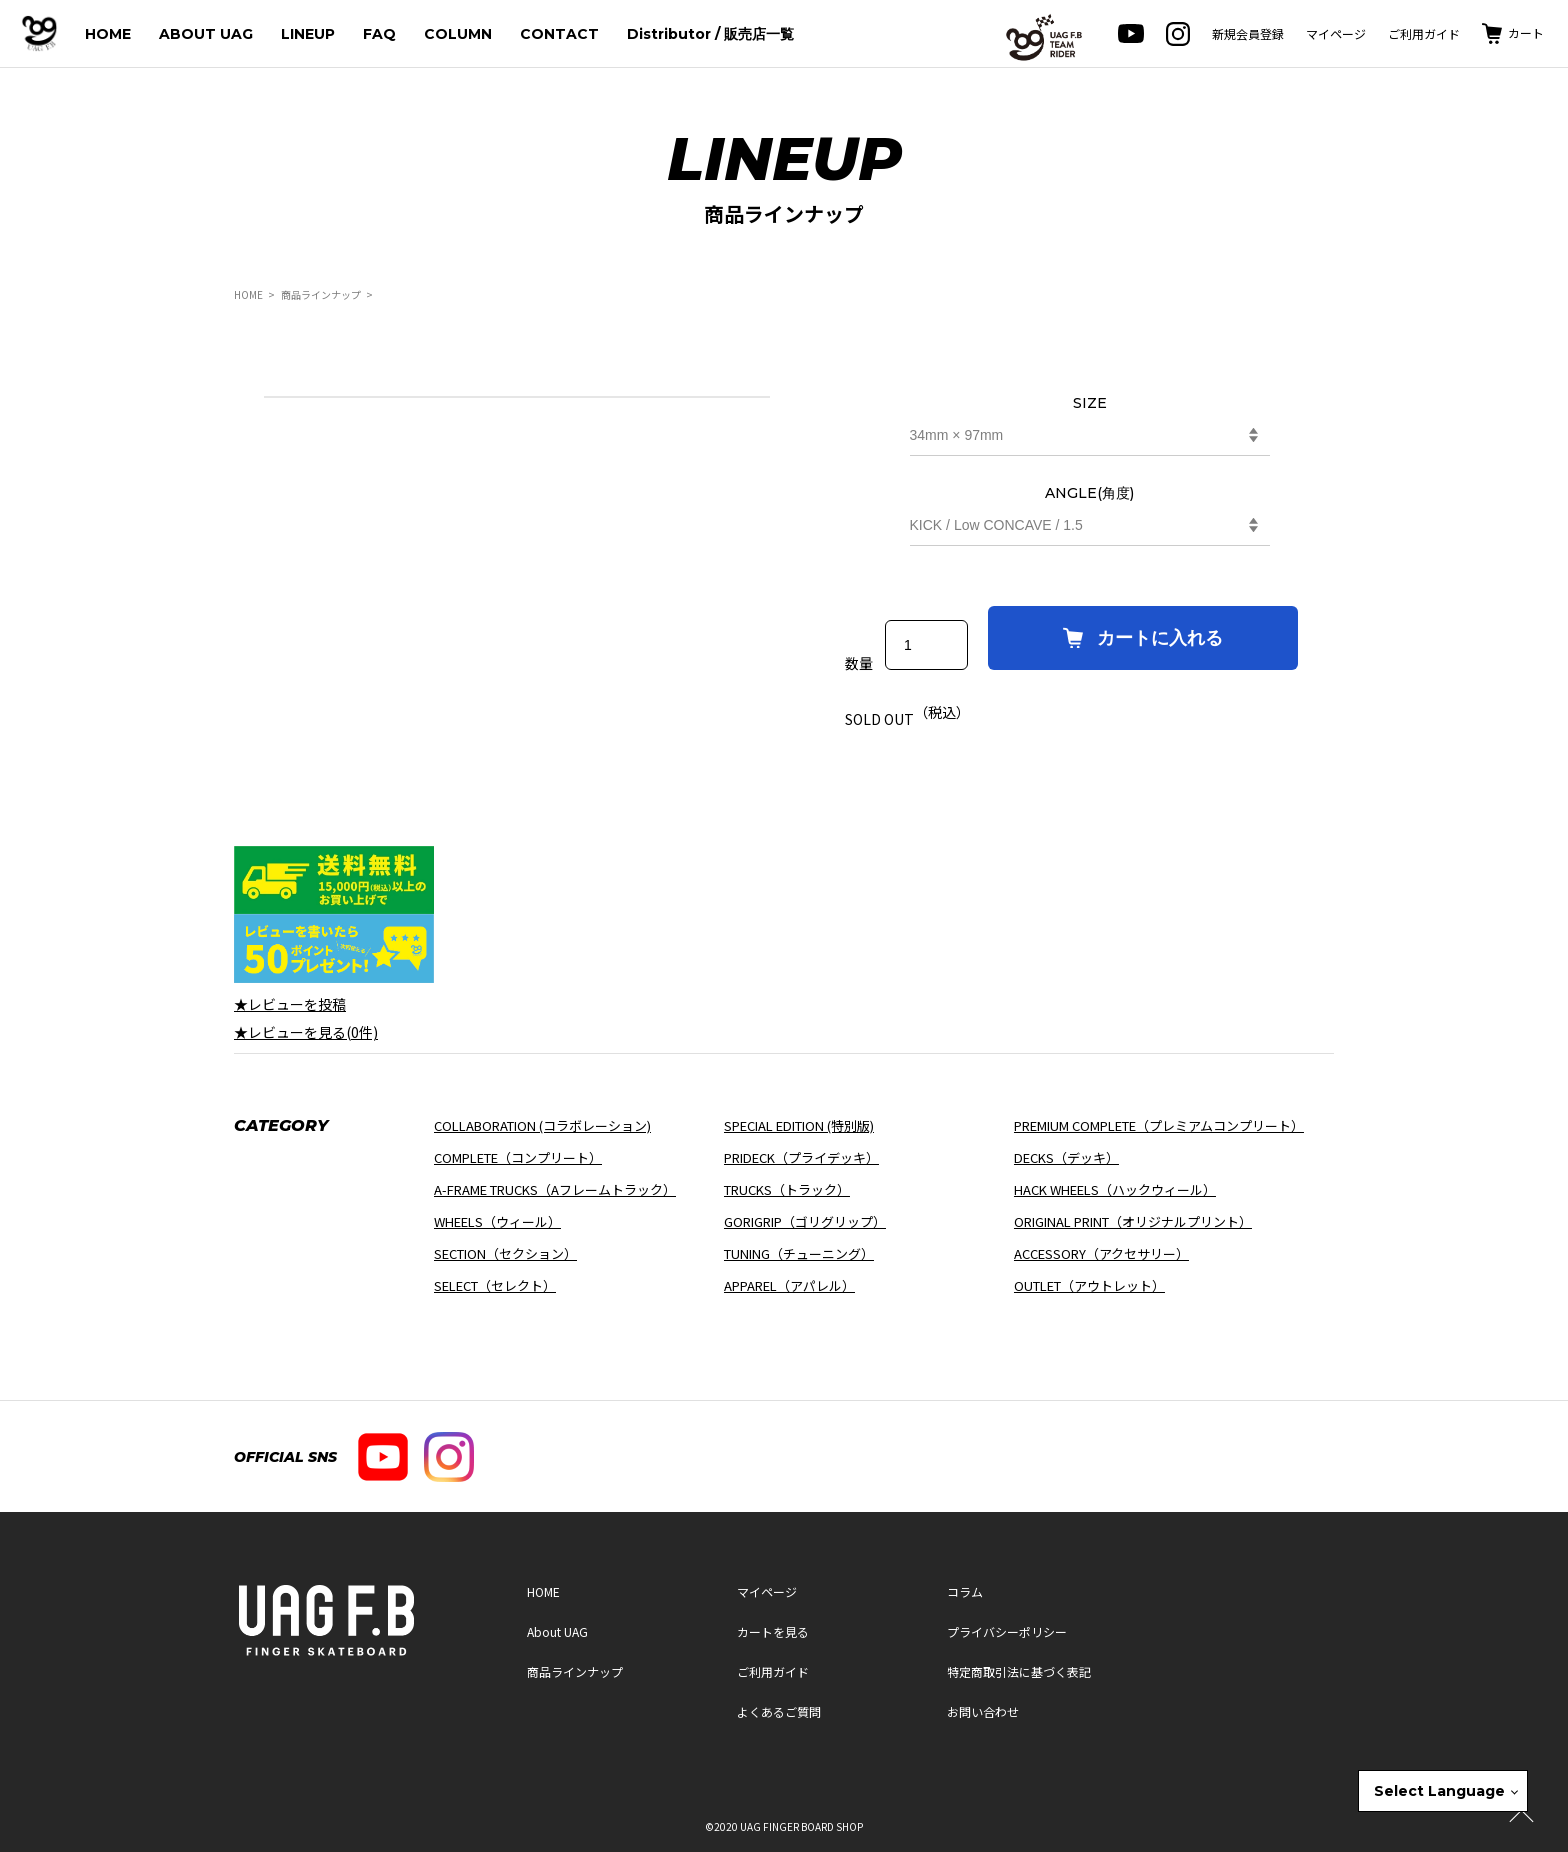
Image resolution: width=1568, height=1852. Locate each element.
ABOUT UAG (206, 34)
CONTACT (559, 34)
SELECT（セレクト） (495, 1285)
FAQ (379, 34)
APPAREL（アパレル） (789, 1285)
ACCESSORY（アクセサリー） (1101, 1253)
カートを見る (773, 1631)
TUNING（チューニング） (799, 1253)
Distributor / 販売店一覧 (710, 34)
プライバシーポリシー (1007, 1631)
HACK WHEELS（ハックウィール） (1115, 1189)
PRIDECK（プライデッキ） (801, 1157)
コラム (965, 1591)
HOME (108, 34)
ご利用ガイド (1424, 33)
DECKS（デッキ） (1066, 1157)
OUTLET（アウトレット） (1089, 1285)
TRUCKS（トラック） (787, 1189)
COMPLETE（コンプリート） (518, 1157)
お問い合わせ (983, 1711)
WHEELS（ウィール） (497, 1221)
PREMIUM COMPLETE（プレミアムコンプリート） (1159, 1125)
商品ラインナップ (321, 294)
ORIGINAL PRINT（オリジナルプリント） (1133, 1221)
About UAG (557, 1631)
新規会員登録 (1248, 33)
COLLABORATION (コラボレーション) (542, 1125)
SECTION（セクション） (505, 1253)
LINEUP (308, 34)
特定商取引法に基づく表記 (1019, 1671)
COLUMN (458, 34)
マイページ (1336, 33)
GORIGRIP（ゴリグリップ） (805, 1221)
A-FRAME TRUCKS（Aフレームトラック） (555, 1189)
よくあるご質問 (779, 1711)
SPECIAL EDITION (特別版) (799, 1125)
